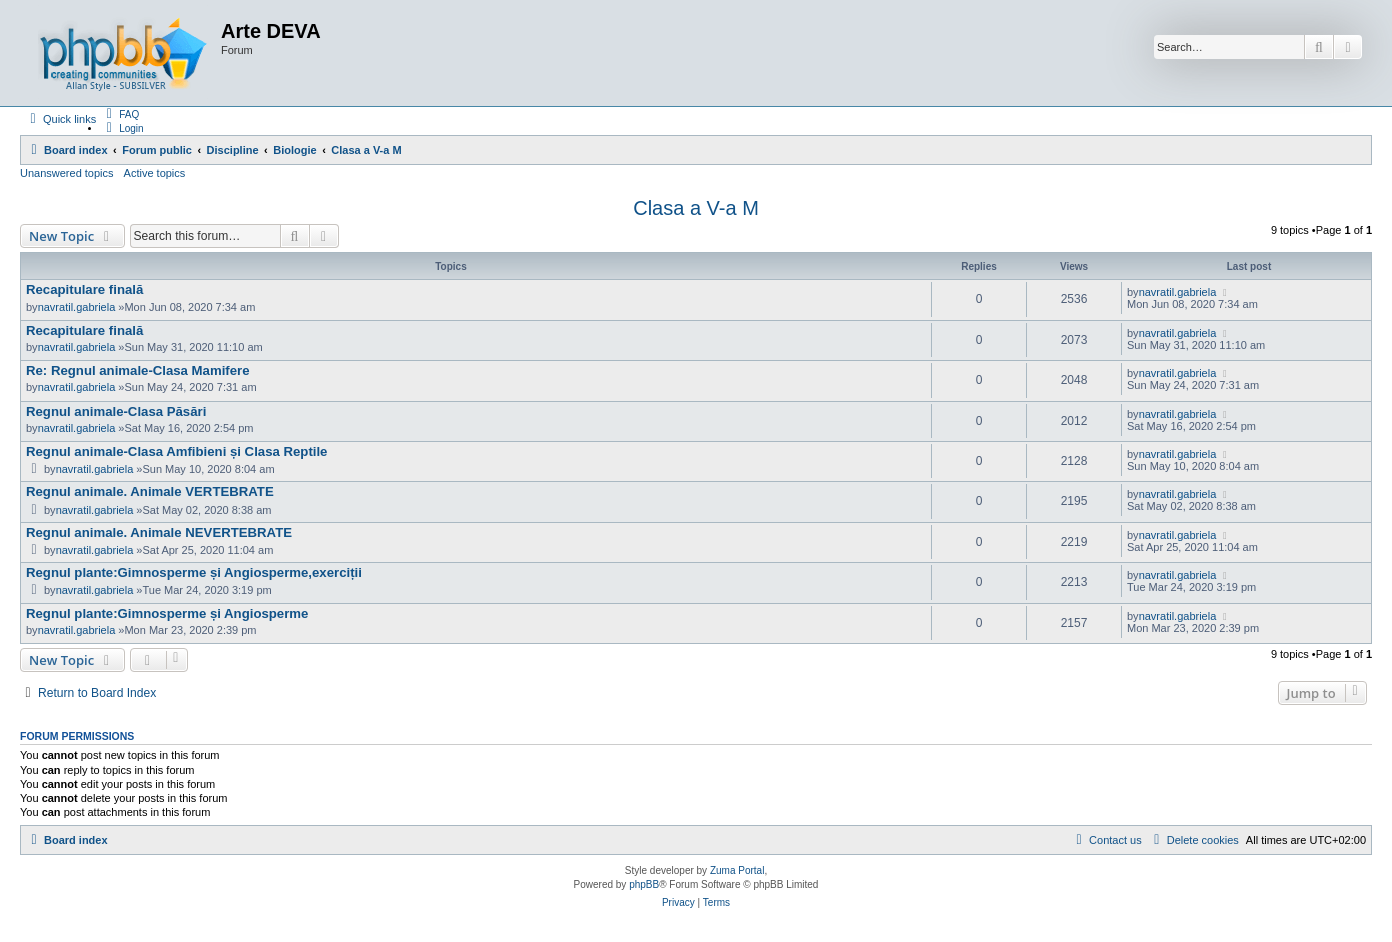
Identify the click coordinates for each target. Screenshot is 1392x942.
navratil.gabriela (77, 307)
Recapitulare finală (84, 289)
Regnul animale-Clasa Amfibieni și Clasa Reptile (176, 451)
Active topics (155, 173)
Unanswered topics (67, 173)
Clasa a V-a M (696, 208)
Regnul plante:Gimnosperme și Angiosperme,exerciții (194, 572)
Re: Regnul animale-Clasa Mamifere (138, 370)
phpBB (644, 884)
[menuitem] (120, 114)
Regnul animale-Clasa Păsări (116, 411)
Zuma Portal (737, 870)
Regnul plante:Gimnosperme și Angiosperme (167, 613)
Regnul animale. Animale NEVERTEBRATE (159, 532)
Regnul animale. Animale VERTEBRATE (150, 491)
